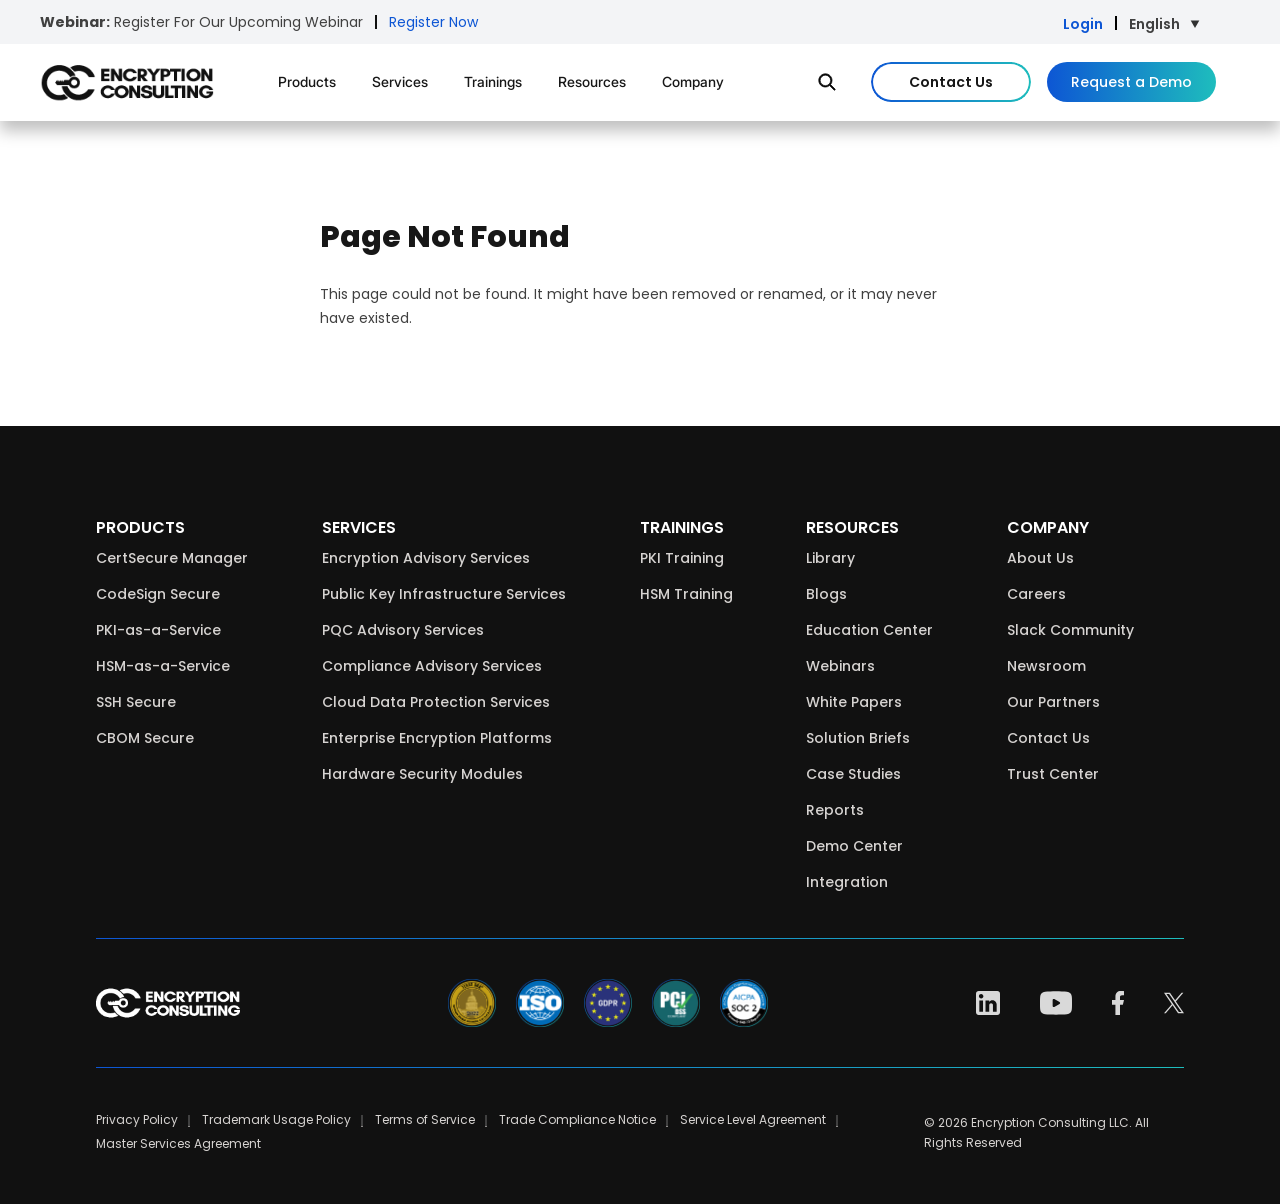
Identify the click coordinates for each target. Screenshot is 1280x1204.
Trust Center (1053, 774)
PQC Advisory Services (403, 630)
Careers (1036, 594)
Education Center (869, 630)
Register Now (433, 22)
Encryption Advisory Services (426, 558)
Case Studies (853, 774)
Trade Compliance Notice (577, 1119)
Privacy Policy (137, 1119)
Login (1083, 24)
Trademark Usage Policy (276, 1119)
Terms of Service (425, 1119)
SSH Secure (136, 702)
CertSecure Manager (172, 558)
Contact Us (951, 82)
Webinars (840, 666)
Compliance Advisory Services (432, 666)
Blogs (826, 594)
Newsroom (1046, 666)
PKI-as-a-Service (158, 630)
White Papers (854, 702)
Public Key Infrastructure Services (444, 594)
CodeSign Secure (158, 594)
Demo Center (854, 846)
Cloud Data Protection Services (436, 702)
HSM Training (686, 594)
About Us (1040, 558)
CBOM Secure (145, 738)
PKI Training (682, 558)
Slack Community (1070, 630)
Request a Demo (1131, 82)
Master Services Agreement (178, 1143)
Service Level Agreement (753, 1119)
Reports (835, 810)
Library (830, 558)
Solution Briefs (858, 738)
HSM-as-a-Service (163, 666)
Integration (847, 882)
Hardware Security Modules (422, 774)
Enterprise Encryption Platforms (437, 738)
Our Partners (1053, 702)
